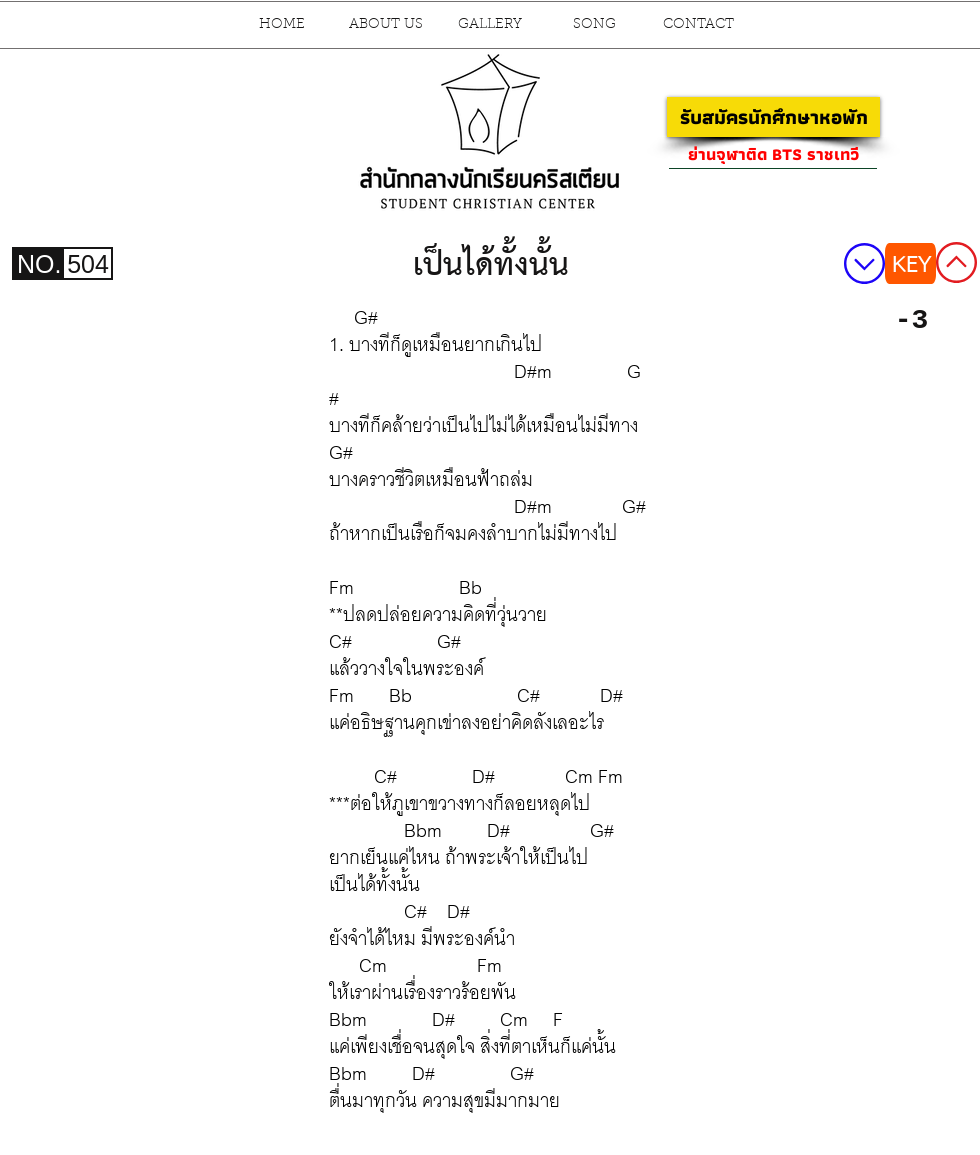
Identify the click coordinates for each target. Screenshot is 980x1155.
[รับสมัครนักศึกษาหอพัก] (773, 117)
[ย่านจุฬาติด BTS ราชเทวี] (773, 154)
